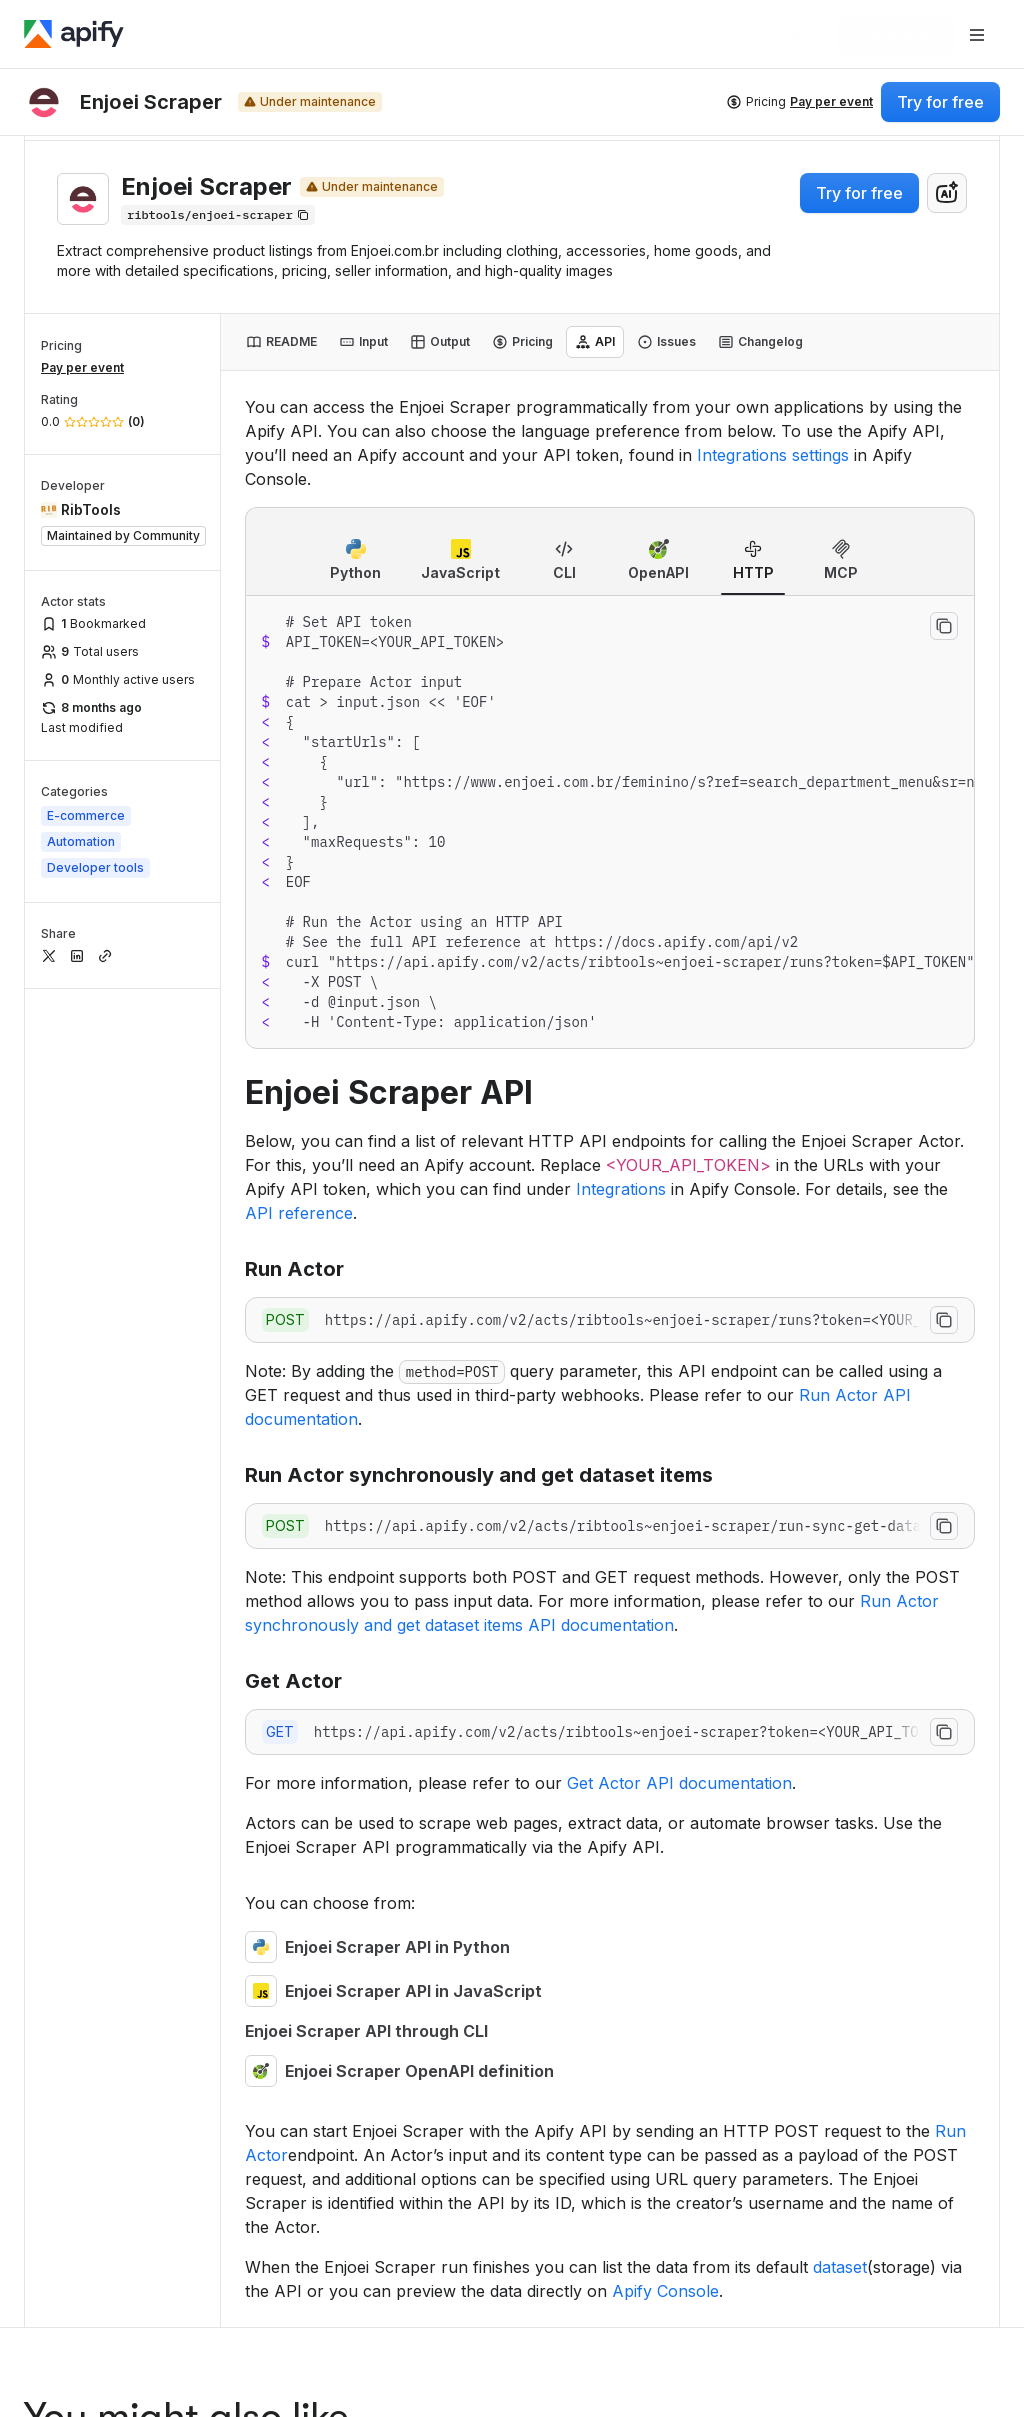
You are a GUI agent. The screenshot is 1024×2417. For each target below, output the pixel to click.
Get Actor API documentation (679, 1783)
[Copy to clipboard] (944, 626)
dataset (840, 2267)
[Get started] (896, 34)
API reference (299, 1213)
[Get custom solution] (698, 34)
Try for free (859, 193)
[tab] (281, 342)
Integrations (621, 1189)
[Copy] (218, 215)
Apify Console (665, 2291)
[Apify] (74, 34)
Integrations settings (773, 455)
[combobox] (947, 193)
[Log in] (796, 34)
